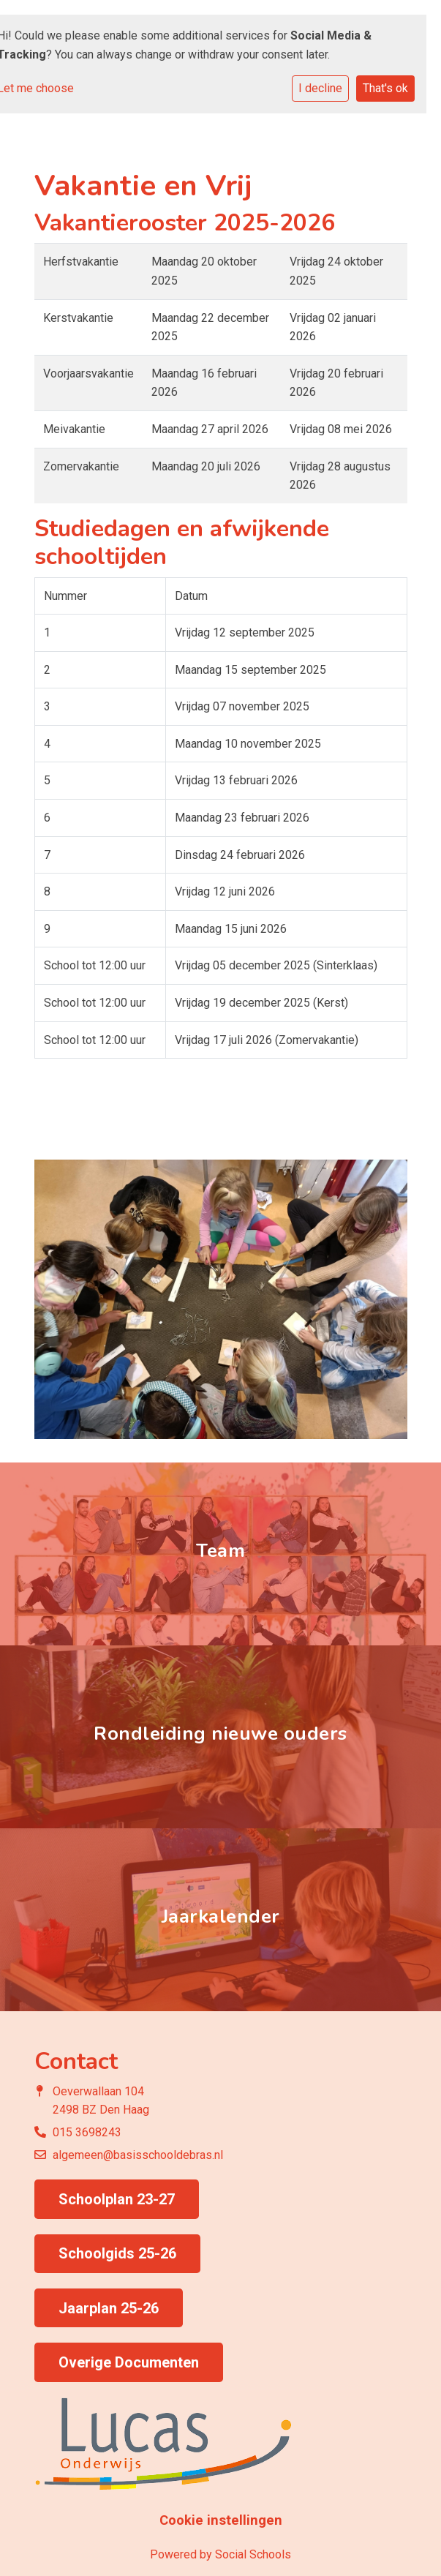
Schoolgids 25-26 (117, 2253)
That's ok (385, 88)
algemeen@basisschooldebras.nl (138, 2155)
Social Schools (253, 2554)
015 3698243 (87, 2132)
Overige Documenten (129, 2362)
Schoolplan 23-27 (117, 2199)
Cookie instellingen (220, 2520)
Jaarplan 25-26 (109, 2308)
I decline (320, 88)
